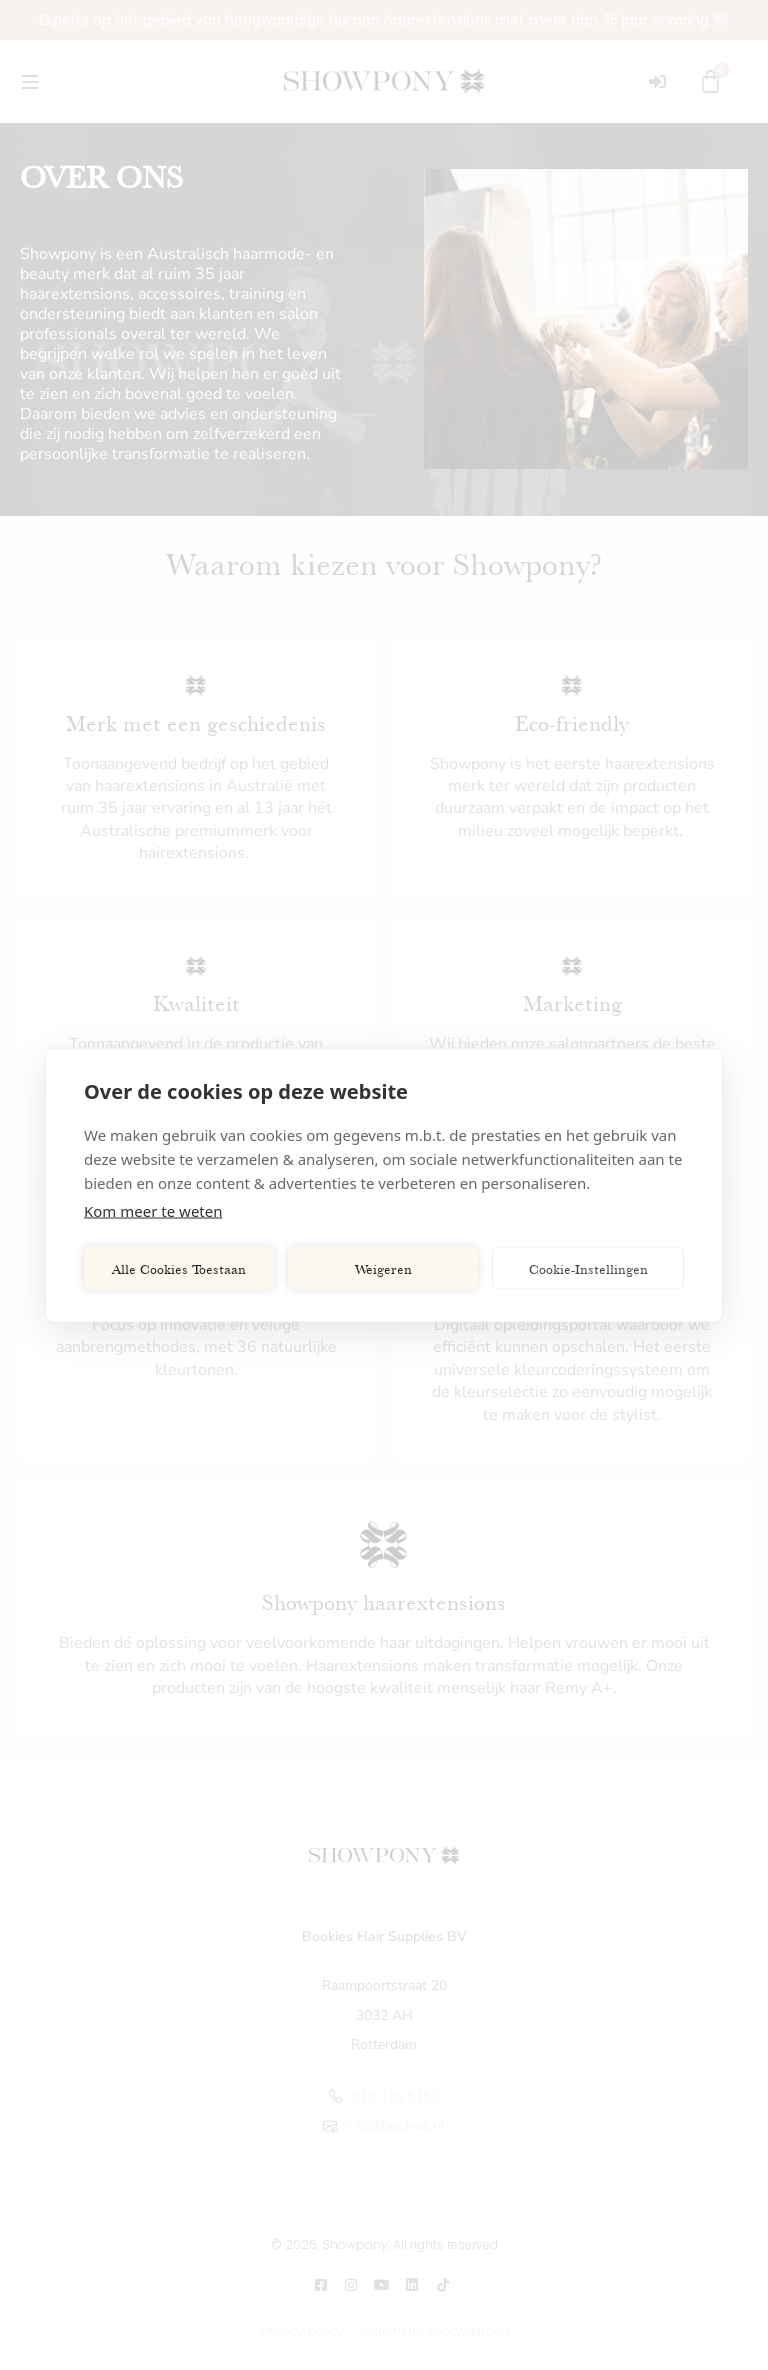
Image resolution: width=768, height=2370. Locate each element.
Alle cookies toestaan (179, 1268)
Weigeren (383, 1268)
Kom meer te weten (153, 1211)
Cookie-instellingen (588, 1268)
